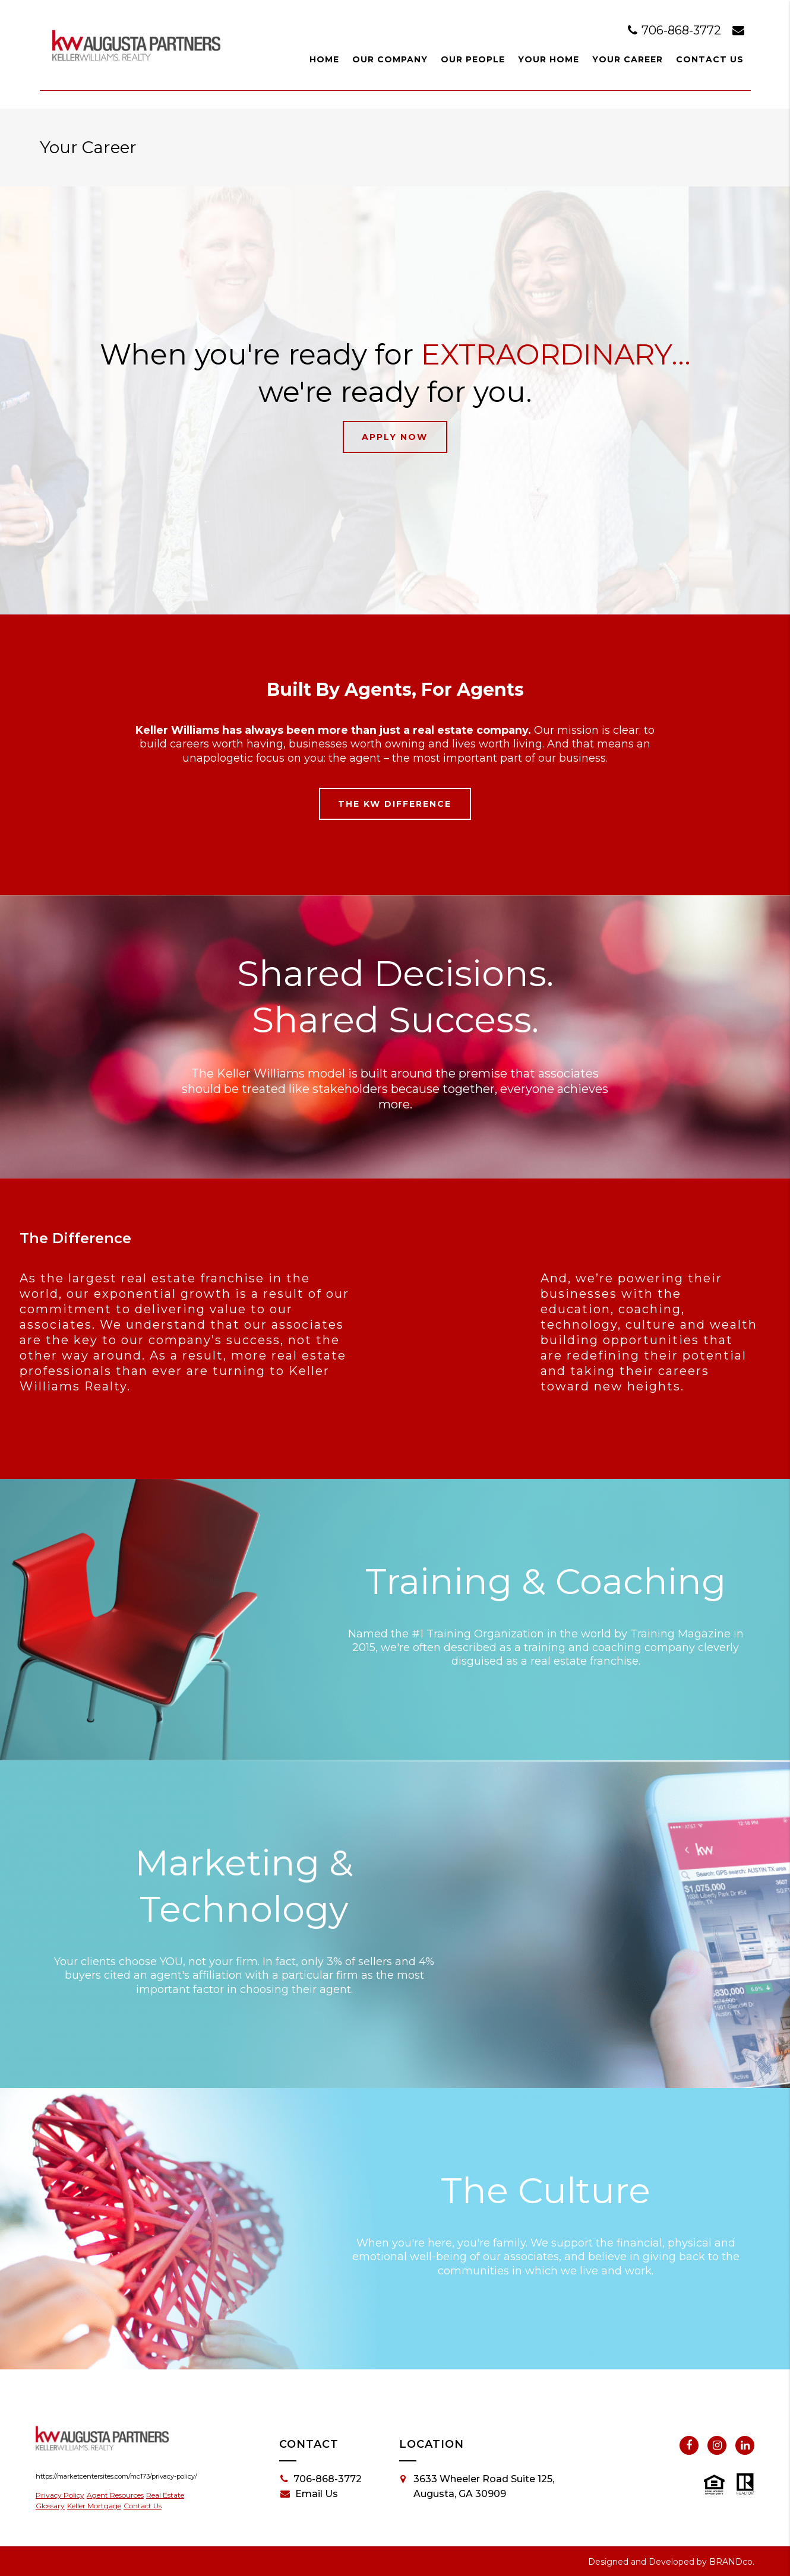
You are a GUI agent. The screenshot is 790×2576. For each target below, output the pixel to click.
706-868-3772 (676, 30)
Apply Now (395, 437)
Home (324, 59)
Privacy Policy (60, 2495)
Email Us (309, 2494)
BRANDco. (731, 2561)
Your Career (627, 59)
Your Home (548, 59)
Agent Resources (115, 2495)
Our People (473, 59)
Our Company (390, 59)
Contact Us (710, 59)
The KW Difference (394, 804)
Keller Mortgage (94, 2505)
